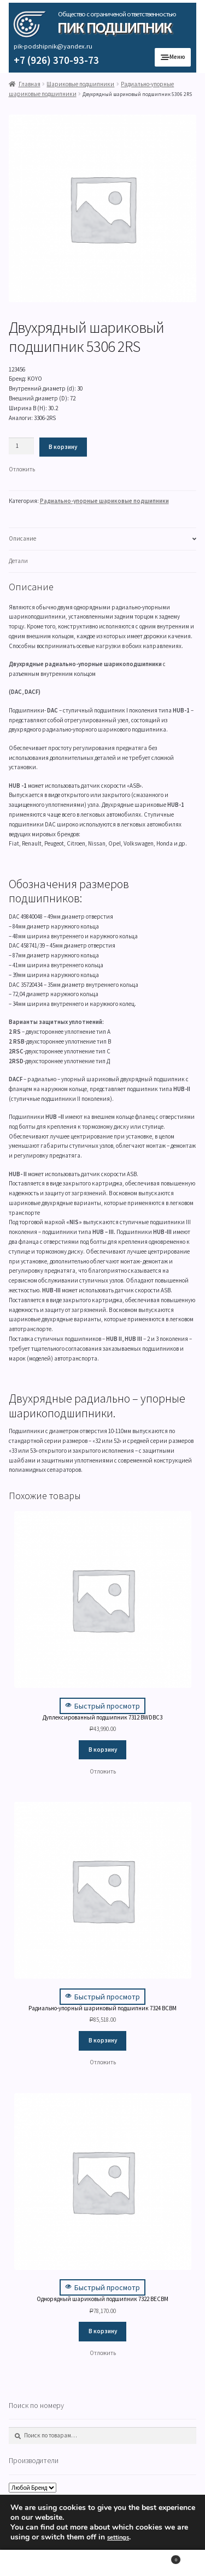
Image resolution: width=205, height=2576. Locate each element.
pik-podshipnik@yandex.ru (53, 46)
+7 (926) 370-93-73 (56, 60)
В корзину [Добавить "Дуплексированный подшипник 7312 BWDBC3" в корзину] (103, 1749)
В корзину (63, 447)
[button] (22, 470)
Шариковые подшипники (80, 84)
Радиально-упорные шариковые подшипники (104, 501)
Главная (29, 84)
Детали (18, 561)
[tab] (103, 539)
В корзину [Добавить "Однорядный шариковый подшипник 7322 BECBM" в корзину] (103, 2331)
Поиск (102, 2563)
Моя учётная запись (34, 2563)
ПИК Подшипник (115, 28)
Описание (22, 538)
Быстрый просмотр (102, 1706)
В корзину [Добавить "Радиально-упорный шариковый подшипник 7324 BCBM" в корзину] (103, 2040)
